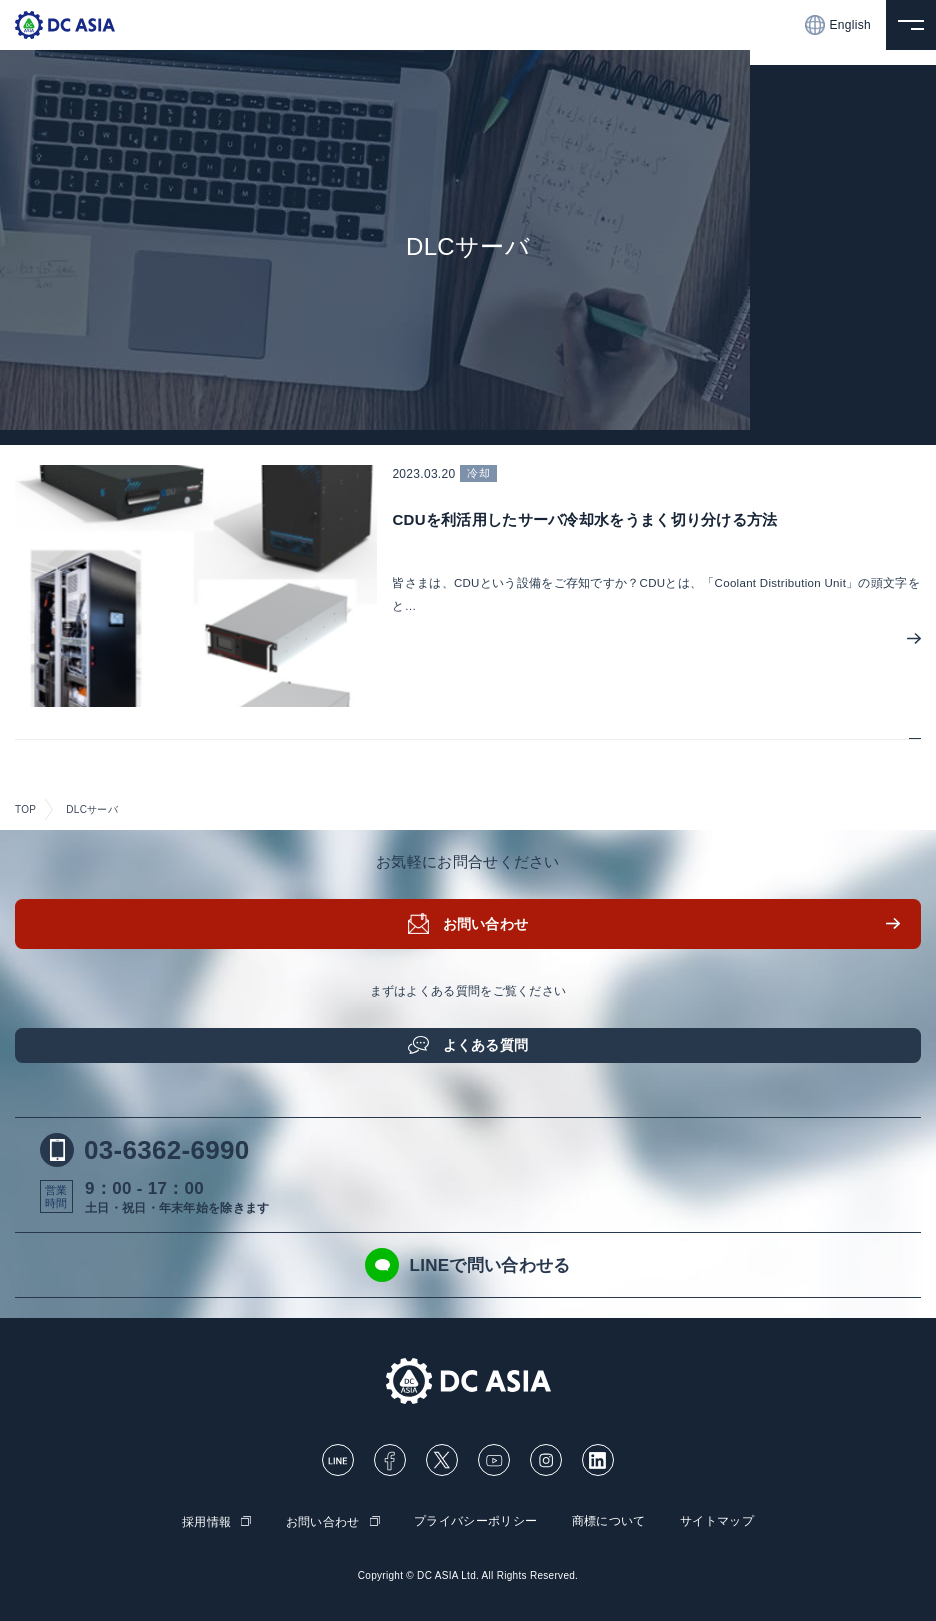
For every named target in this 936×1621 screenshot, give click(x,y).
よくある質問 (486, 1045)
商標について (609, 1521)
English (838, 25)
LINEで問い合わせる (467, 1265)
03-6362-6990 (145, 1150)
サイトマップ (717, 1521)
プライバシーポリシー (475, 1521)
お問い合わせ (486, 924)
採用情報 (206, 1522)
